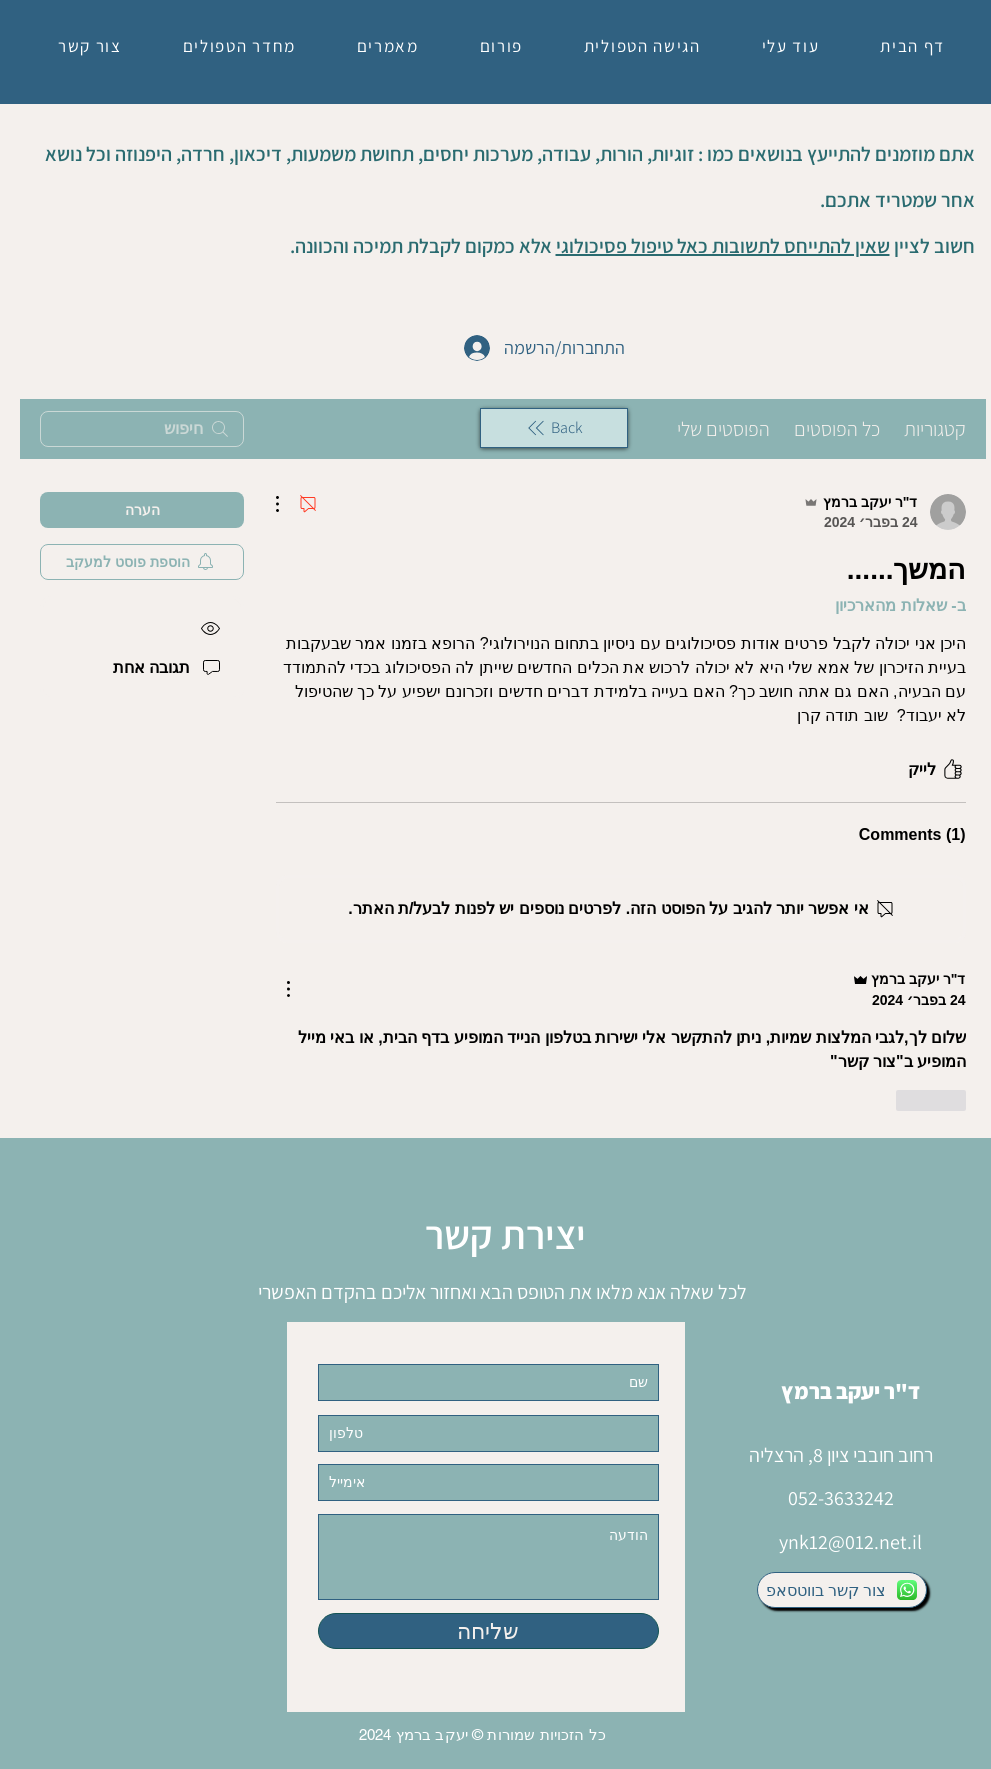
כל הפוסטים (837, 429)
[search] (142, 429)
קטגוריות (935, 429)
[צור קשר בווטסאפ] (842, 1590)
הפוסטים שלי (723, 429)
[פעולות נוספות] (288, 504)
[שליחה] (488, 1631)
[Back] (554, 428)
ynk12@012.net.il (850, 1542)
